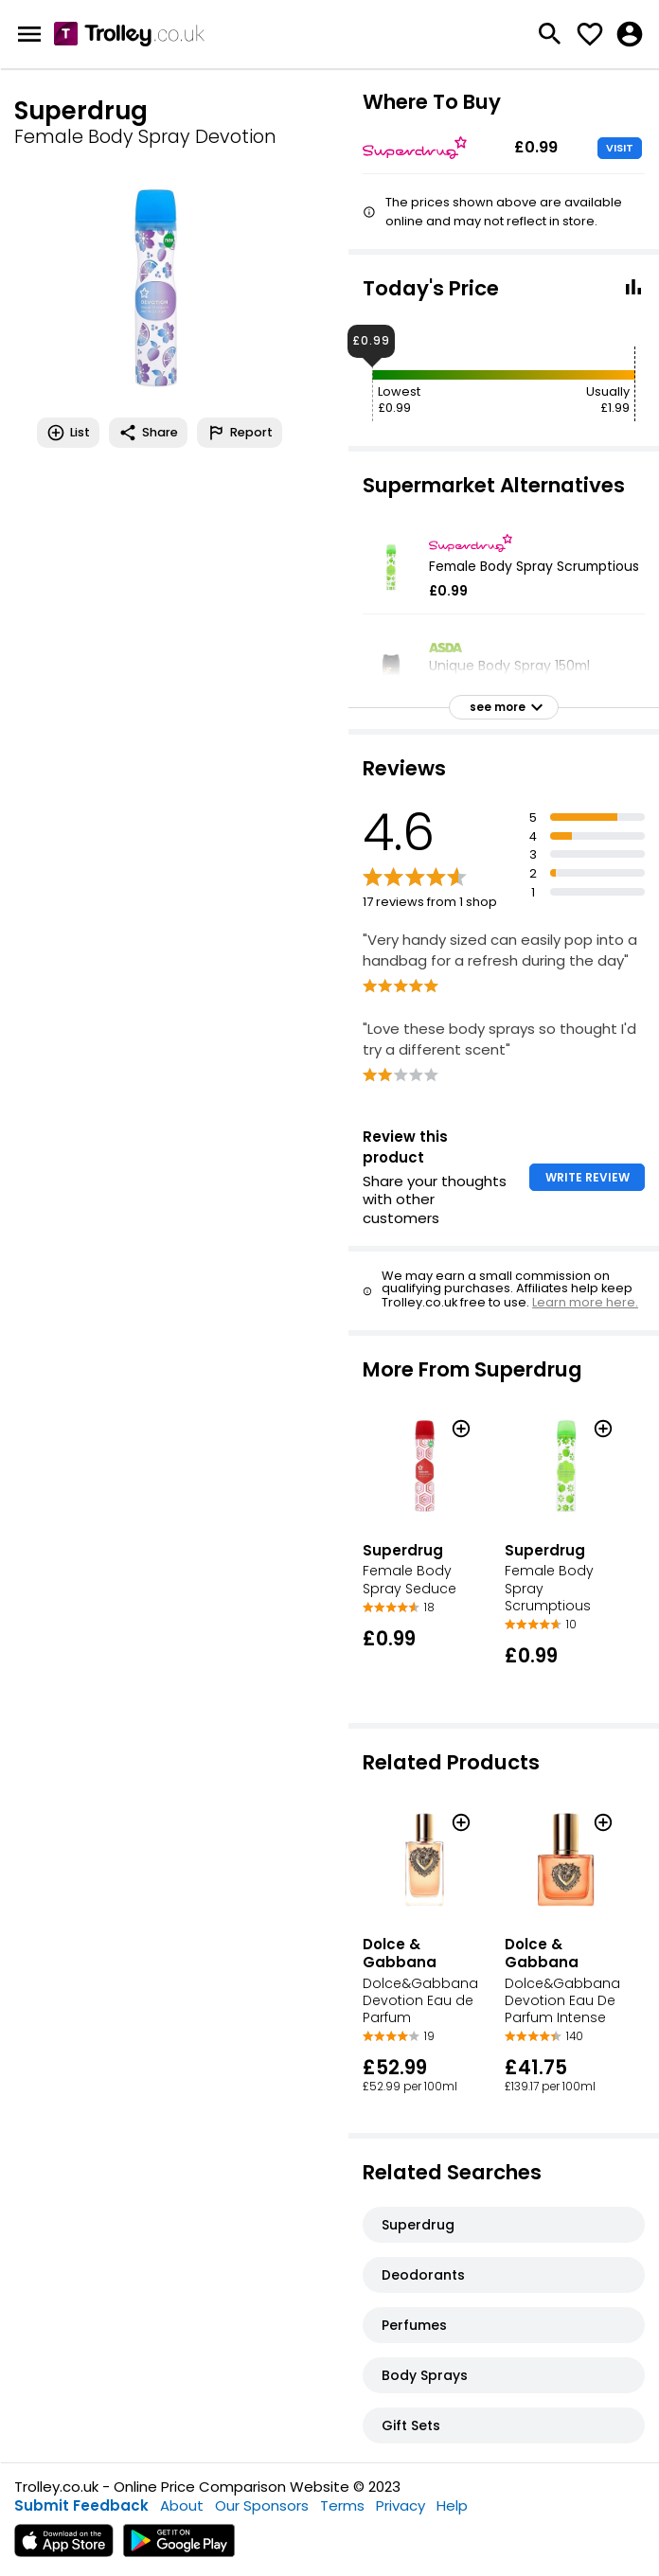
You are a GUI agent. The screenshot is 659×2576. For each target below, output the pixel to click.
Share (148, 432)
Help (452, 2505)
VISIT (619, 147)
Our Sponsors (262, 2505)
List (68, 432)
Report (239, 432)
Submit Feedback (81, 2505)
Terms (342, 2505)
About (182, 2505)
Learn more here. (585, 1302)
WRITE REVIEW (587, 1177)
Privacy (400, 2505)
